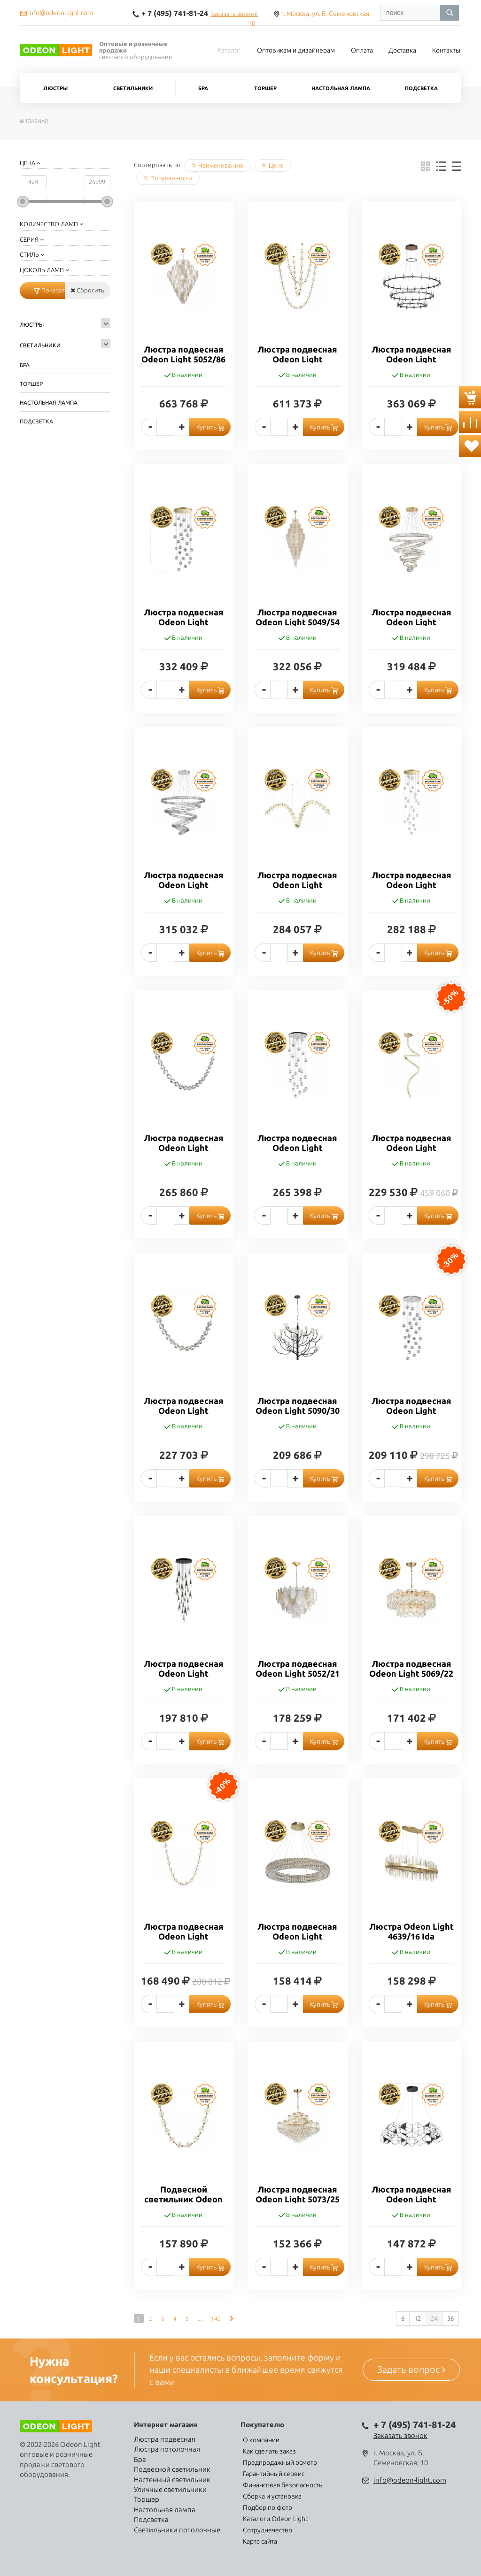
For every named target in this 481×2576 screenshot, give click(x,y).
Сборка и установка (272, 2496)
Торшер (265, 88)
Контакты (446, 50)
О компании (261, 2440)
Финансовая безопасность (282, 2485)
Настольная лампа (340, 88)
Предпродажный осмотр (280, 2462)
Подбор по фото (267, 2507)
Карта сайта (260, 2541)
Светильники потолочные (177, 2530)
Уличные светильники (170, 2489)
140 (216, 2318)
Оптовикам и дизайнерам (296, 50)
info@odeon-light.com (409, 2480)
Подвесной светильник (172, 2469)
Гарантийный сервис (273, 2473)
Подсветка (421, 88)
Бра (203, 88)
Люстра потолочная (167, 2449)
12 (417, 2318)
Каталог (229, 50)
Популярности (168, 178)
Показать (49, 290)
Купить (210, 427)
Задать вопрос (411, 2369)
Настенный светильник (172, 2480)
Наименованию (217, 165)
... (200, 2318)
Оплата (362, 50)
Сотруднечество (267, 2530)
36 (450, 2318)
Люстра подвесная (164, 2439)
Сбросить (87, 290)
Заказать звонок (234, 13)
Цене (272, 165)
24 (434, 2318)
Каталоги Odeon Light (275, 2518)
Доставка (402, 50)
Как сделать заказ (269, 2451)
